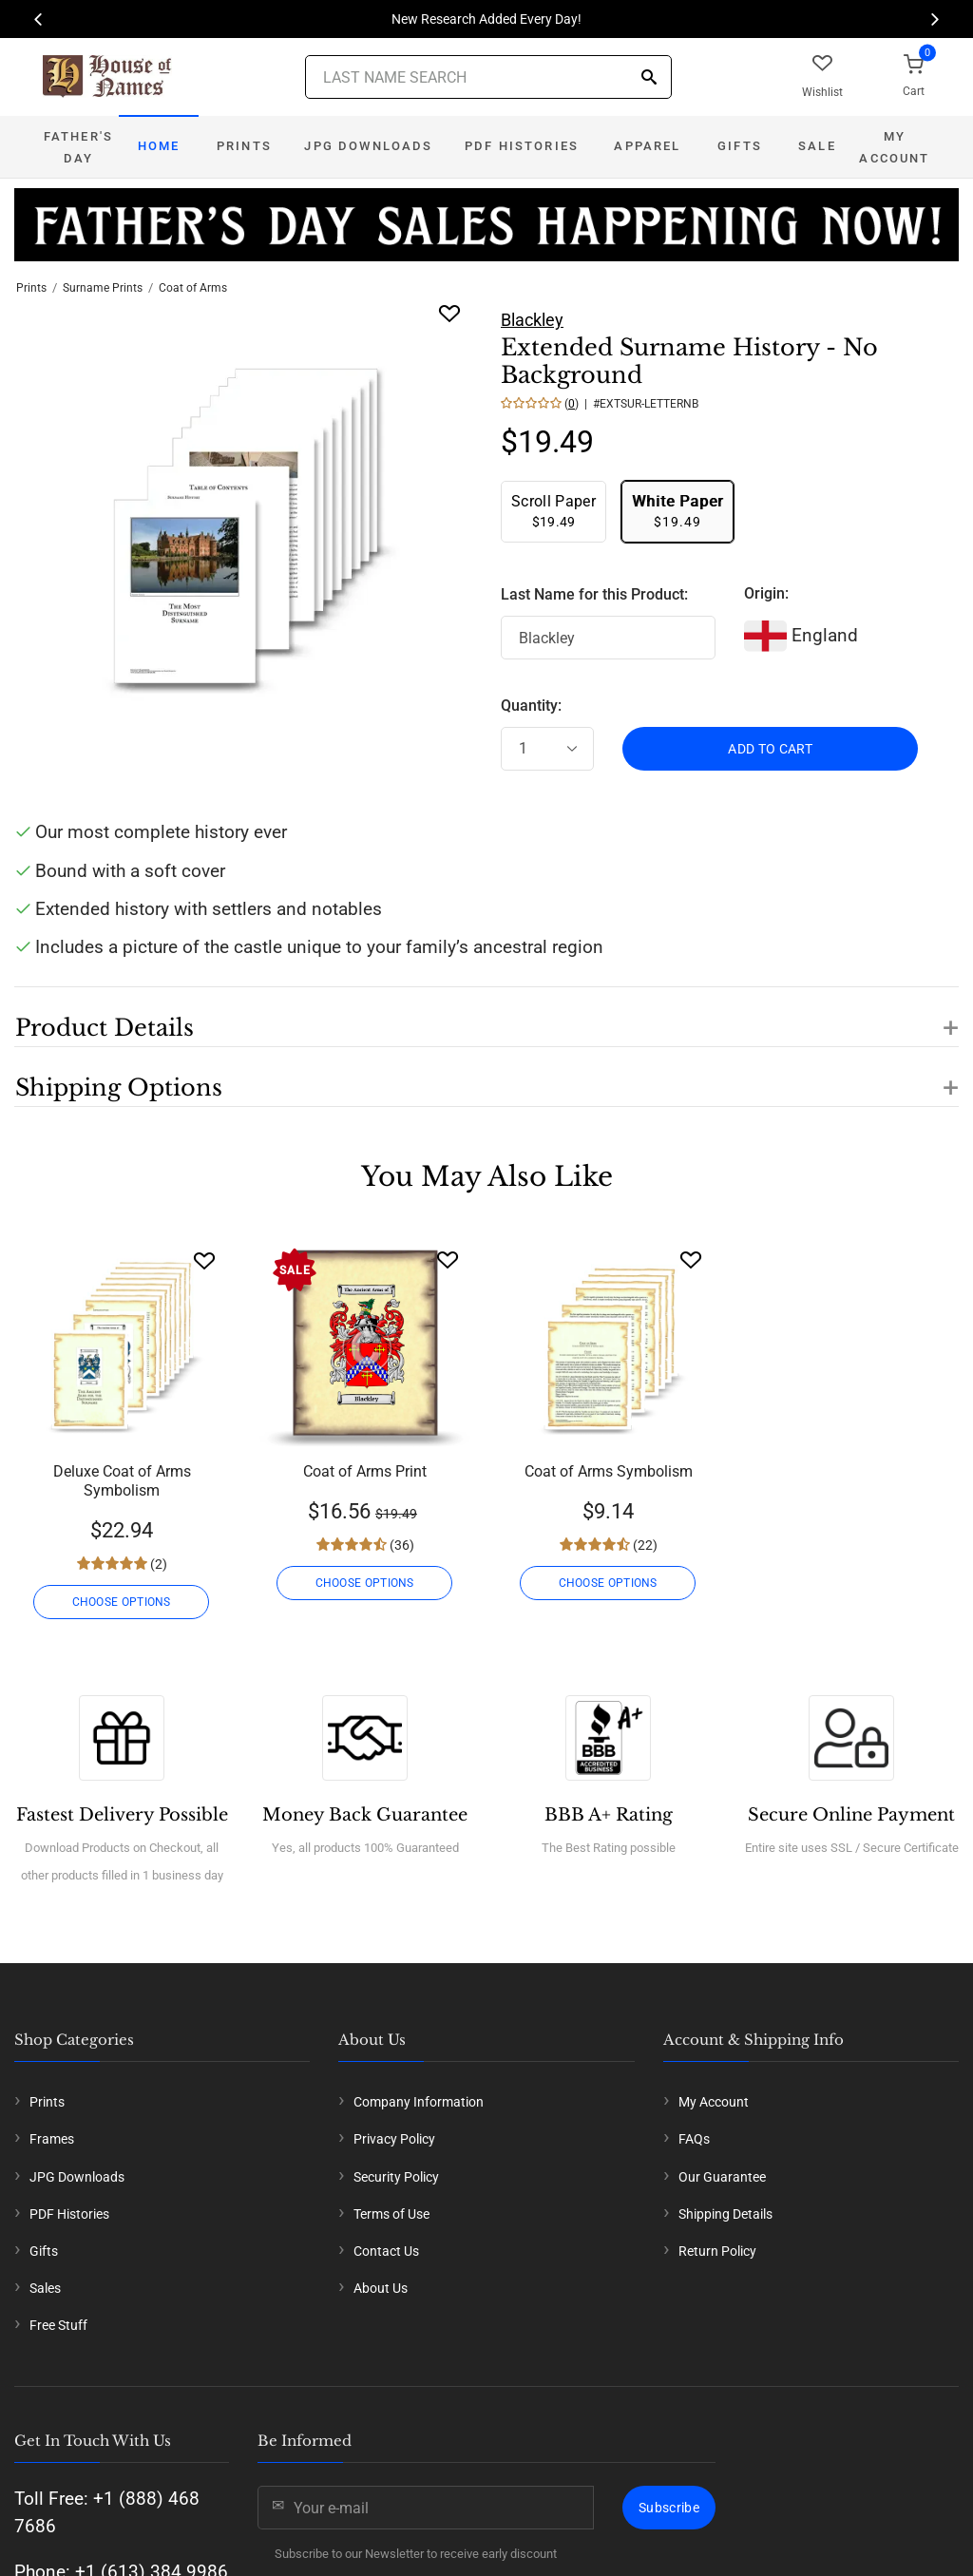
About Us (380, 2288)
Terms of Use (391, 2214)
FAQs (694, 2139)
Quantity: (531, 705)
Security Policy (396, 2177)
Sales (45, 2288)
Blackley (532, 320)
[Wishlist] (204, 1260)
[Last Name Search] (488, 77)
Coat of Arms (193, 288)
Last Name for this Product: (594, 594)
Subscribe (669, 2507)
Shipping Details (725, 2214)
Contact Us (386, 2251)
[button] (486, 1016)
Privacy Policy (394, 2139)
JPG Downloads (368, 146)
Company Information (418, 2101)
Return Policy (717, 2251)
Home (159, 146)
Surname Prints (103, 288)
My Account (894, 147)
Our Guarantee (722, 2177)
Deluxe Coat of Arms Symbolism (122, 1480)
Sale (817, 146)
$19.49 (553, 510)
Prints (244, 146)
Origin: (766, 593)
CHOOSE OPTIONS (121, 1602)
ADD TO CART (770, 748)
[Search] (649, 78)
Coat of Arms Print (365, 1471)
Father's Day (78, 147)
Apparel (647, 146)
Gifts (739, 146)
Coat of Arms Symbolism (609, 1471)
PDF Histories (522, 146)
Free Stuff (58, 2325)
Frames (51, 2139)
